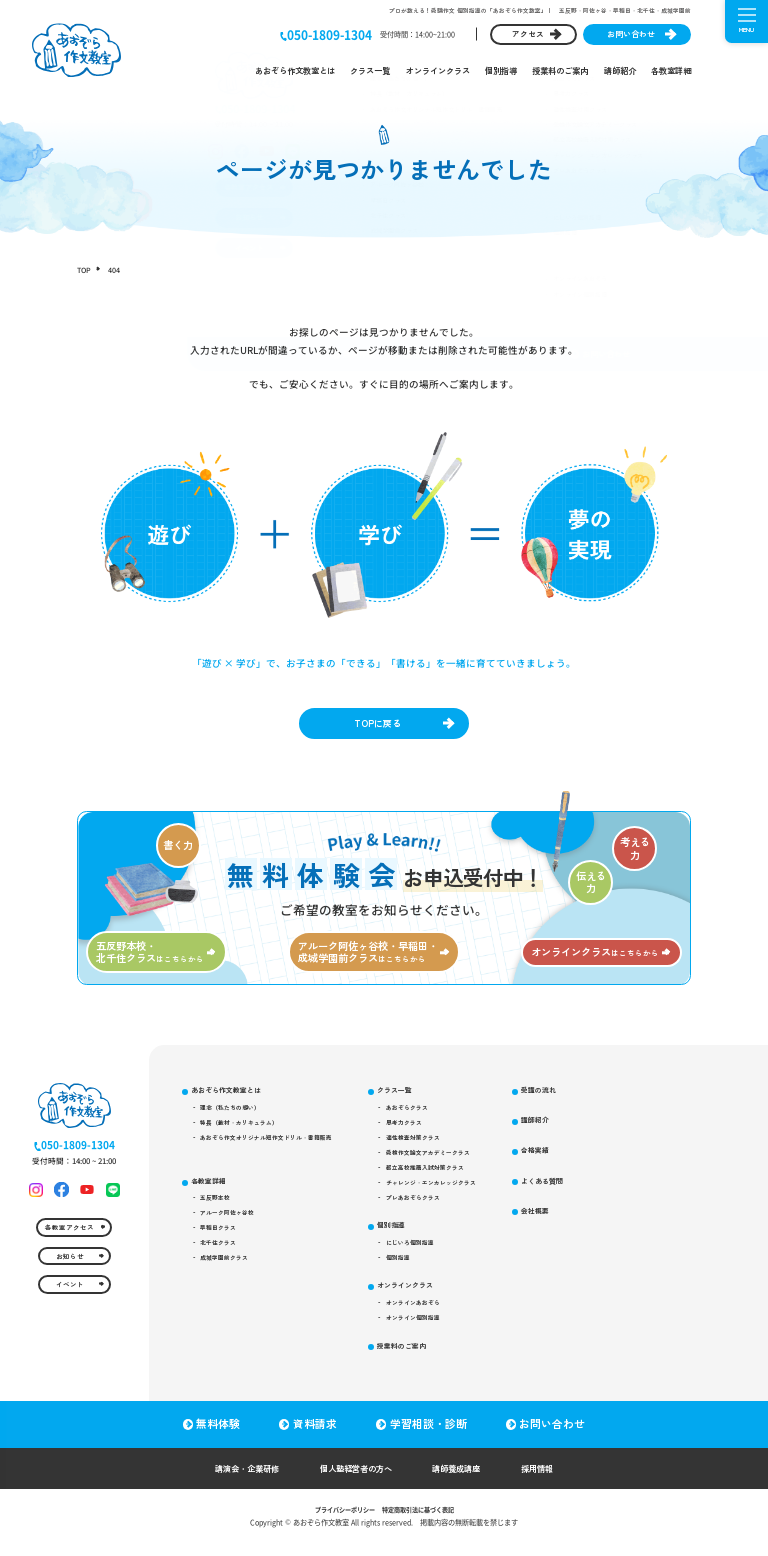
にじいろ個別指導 (442, 1274)
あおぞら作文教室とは (295, 70)
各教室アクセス (69, 1256)
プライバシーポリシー (339, 1522)
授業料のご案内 (560, 70)
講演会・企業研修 (228, 1481)
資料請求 (315, 1437)
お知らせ (69, 1289)
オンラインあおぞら (445, 1340)
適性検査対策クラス (445, 1157)
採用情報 (560, 1481)
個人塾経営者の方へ (354, 1481)
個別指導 (501, 70)
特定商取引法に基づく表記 (423, 1522)
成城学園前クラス (231, 1289)
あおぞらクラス (438, 1122)
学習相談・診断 (430, 1437)
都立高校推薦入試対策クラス (459, 1191)
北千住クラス (224, 1272)
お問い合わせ (631, 33)
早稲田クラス (224, 1255)
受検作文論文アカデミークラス (463, 1174)
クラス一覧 (370, 70)
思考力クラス (435, 1140)
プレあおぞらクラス (445, 1225)
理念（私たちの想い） (238, 1122)
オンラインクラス (438, 70)
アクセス (528, 33)
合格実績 (582, 1196)
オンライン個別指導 (445, 1357)
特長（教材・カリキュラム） (248, 1140)
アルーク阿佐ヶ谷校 (234, 1238)
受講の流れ (586, 1133)
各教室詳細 (671, 70)
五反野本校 (220, 1221)
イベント (69, 1323)
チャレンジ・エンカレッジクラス (466, 1208)
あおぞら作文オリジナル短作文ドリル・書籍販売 (280, 1157)
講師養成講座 (469, 1481)
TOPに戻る (375, 726)
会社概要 (582, 1260)
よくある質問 (590, 1228)
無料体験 (216, 1437)
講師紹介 (620, 70)
